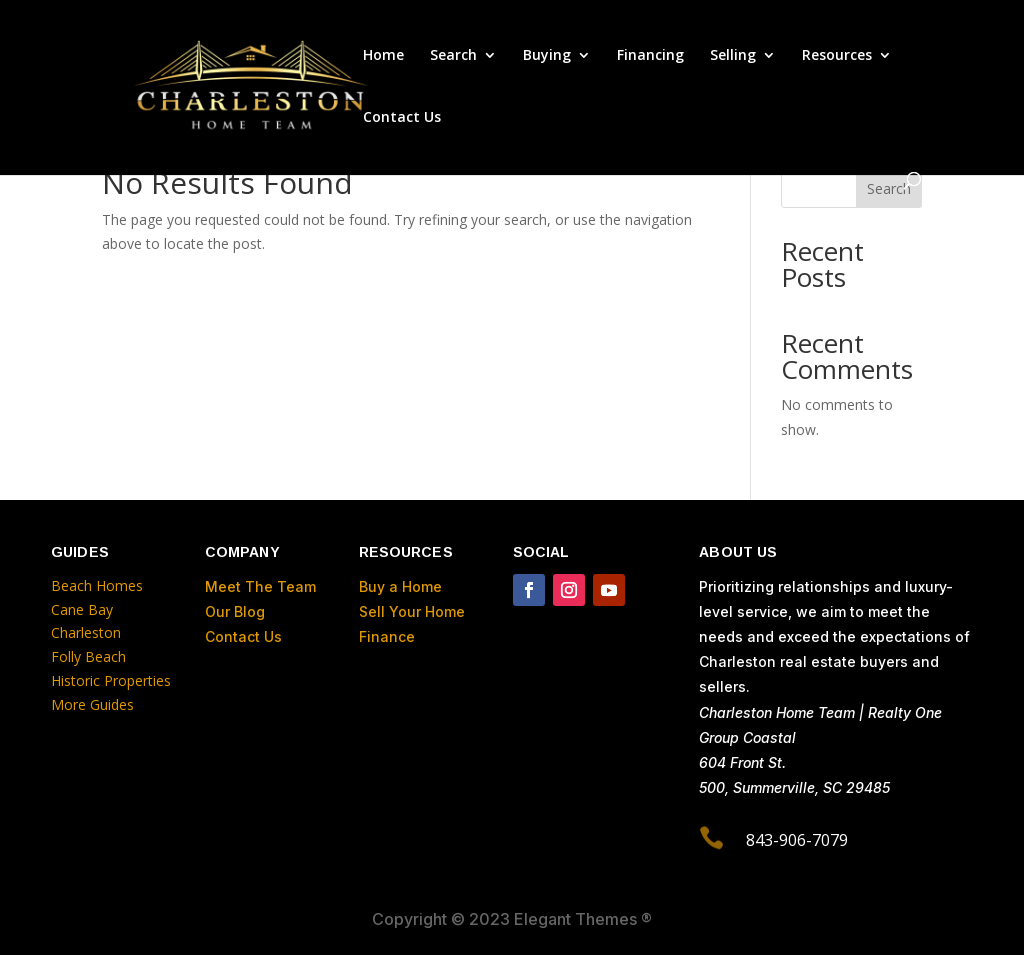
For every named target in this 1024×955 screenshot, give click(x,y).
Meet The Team (260, 586)
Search (453, 56)
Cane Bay (82, 609)
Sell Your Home (412, 611)
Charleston (86, 632)
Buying (547, 56)
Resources (837, 56)
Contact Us (402, 118)
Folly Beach (88, 656)
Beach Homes (97, 585)
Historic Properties (111, 680)
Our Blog (235, 611)
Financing (650, 56)
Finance (387, 636)
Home (383, 56)
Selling (733, 56)
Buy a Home (400, 586)
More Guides (94, 704)
